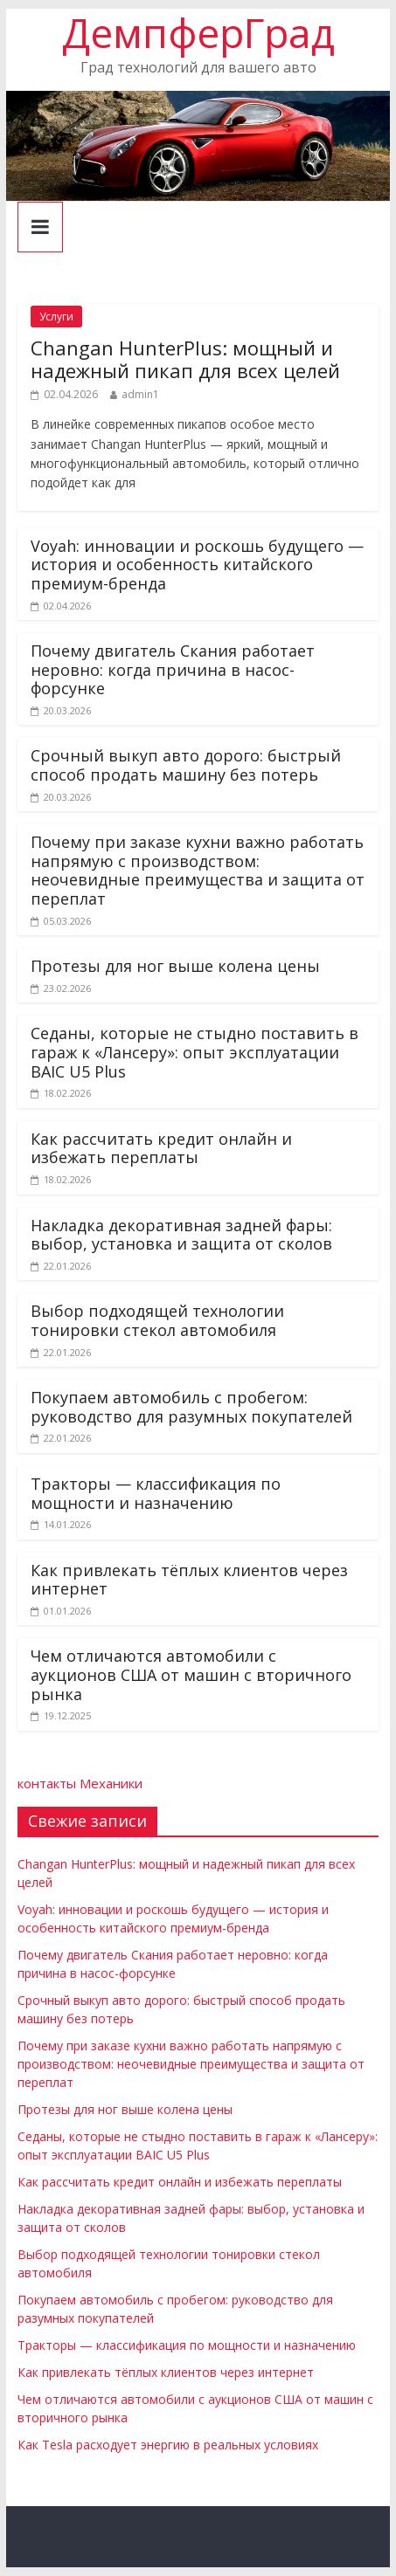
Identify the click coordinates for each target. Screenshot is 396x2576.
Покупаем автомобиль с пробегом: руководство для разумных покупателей (191, 1407)
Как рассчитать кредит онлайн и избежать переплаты (161, 1148)
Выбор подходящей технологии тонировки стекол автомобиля (157, 1320)
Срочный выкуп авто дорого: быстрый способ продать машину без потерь (186, 765)
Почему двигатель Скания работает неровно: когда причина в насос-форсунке (173, 669)
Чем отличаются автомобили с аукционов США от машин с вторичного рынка (191, 1674)
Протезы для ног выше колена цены (175, 965)
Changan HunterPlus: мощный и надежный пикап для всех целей (185, 358)
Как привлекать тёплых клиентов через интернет (189, 1580)
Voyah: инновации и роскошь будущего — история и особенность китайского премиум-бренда (197, 564)
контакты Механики (79, 1783)
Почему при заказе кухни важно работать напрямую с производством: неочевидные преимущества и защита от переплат (198, 870)
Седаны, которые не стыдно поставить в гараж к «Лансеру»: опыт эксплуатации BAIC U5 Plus (194, 1052)
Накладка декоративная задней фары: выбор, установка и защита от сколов (181, 1235)
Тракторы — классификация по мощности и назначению (156, 1493)
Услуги (56, 316)
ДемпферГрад (198, 32)
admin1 (140, 394)
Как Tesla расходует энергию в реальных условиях (167, 2444)
